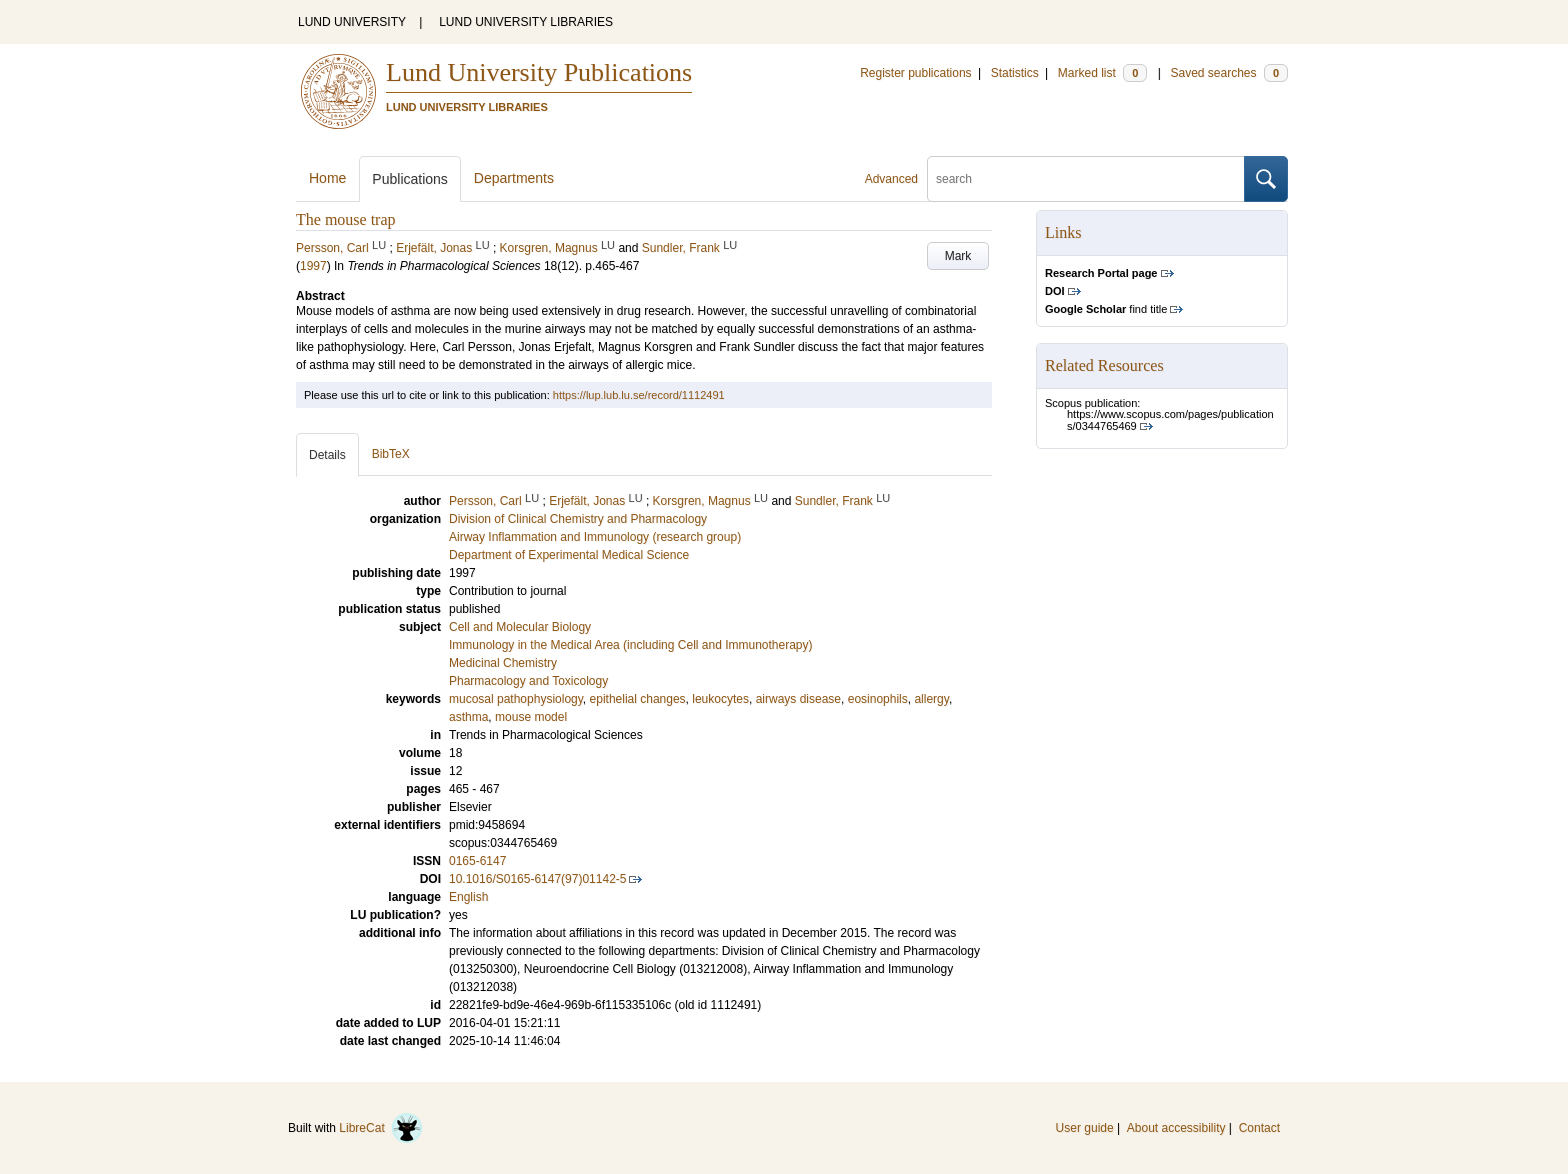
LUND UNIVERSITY (352, 22)
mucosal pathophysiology (516, 699)
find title (1106, 309)
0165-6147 (477, 861)
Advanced (891, 179)
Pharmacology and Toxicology (528, 681)
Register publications (915, 73)
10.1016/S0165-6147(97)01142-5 (537, 879)
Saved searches (1229, 73)
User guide (1085, 1128)
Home (327, 178)
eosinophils (878, 699)
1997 (313, 266)
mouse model (531, 717)
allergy (931, 699)
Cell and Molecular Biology (520, 627)
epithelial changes (638, 699)
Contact (1259, 1128)
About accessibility (1176, 1128)
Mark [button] (958, 256)
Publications (410, 179)
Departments (514, 178)
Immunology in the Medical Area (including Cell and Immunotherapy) (631, 645)
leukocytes (720, 699)
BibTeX (391, 454)
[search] (1086, 179)
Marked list (1102, 73)
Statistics (1015, 73)
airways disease (798, 699)
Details (327, 455)
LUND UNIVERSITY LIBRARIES (526, 22)
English (468, 897)
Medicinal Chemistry (503, 663)
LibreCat (381, 1128)
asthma (468, 717)
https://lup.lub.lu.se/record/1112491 (639, 395)
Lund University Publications (539, 72)
